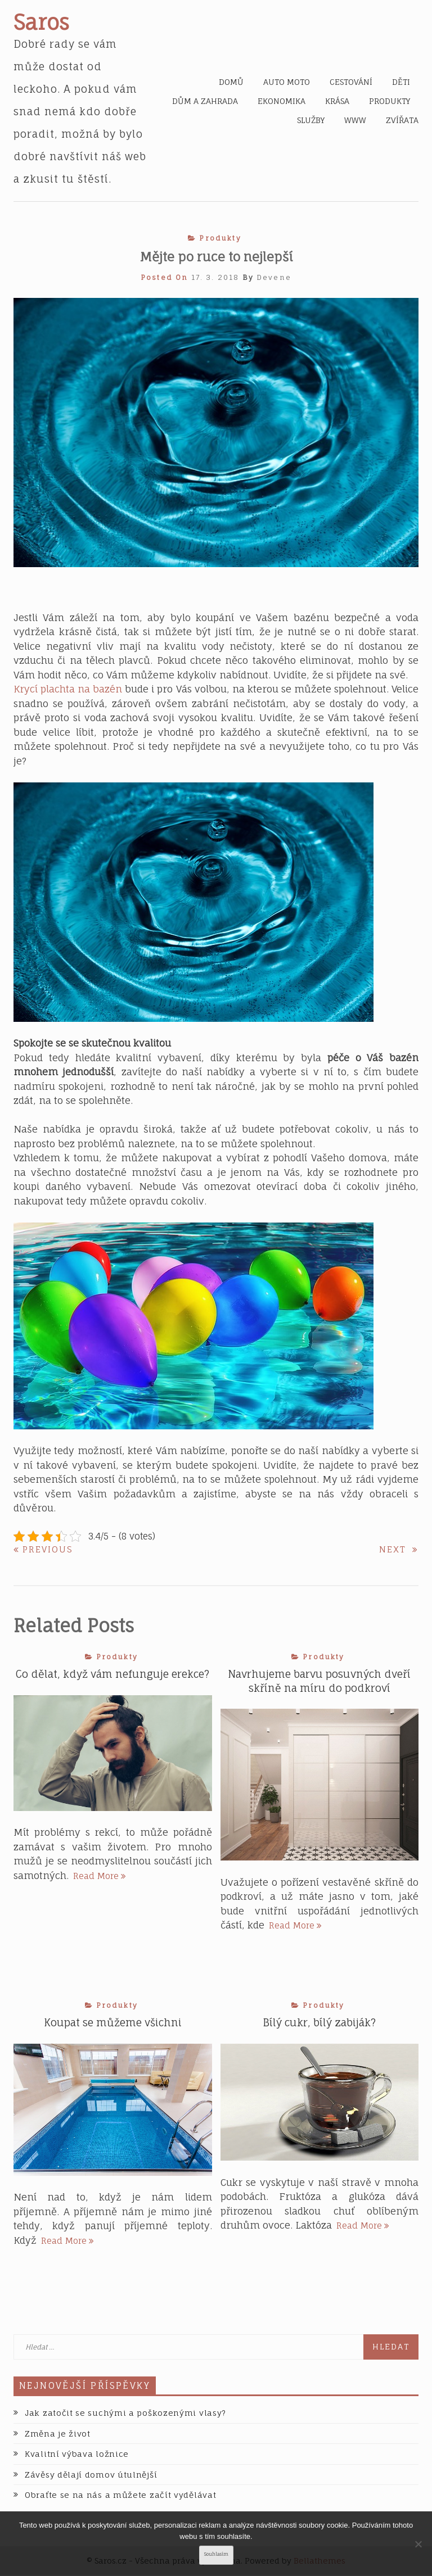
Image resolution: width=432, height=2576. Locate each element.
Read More (99, 1875)
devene (273, 277)
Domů (231, 82)
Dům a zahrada (205, 101)
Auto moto (286, 82)
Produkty (389, 101)
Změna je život (58, 2434)
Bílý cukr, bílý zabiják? (319, 2023)
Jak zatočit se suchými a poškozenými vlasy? (125, 2414)
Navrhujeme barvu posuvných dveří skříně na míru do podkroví (319, 1681)
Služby (311, 120)
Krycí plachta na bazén (68, 689)
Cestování (351, 82)
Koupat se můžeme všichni (113, 2023)
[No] (418, 2544)
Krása (337, 101)
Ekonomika (281, 101)
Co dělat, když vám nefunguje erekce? (112, 1674)
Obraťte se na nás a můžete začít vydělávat (120, 2496)
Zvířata (402, 120)
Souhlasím (216, 2554)
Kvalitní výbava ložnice (77, 2455)
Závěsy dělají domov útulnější (91, 2475)
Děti (401, 82)
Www (355, 120)
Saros (41, 22)
